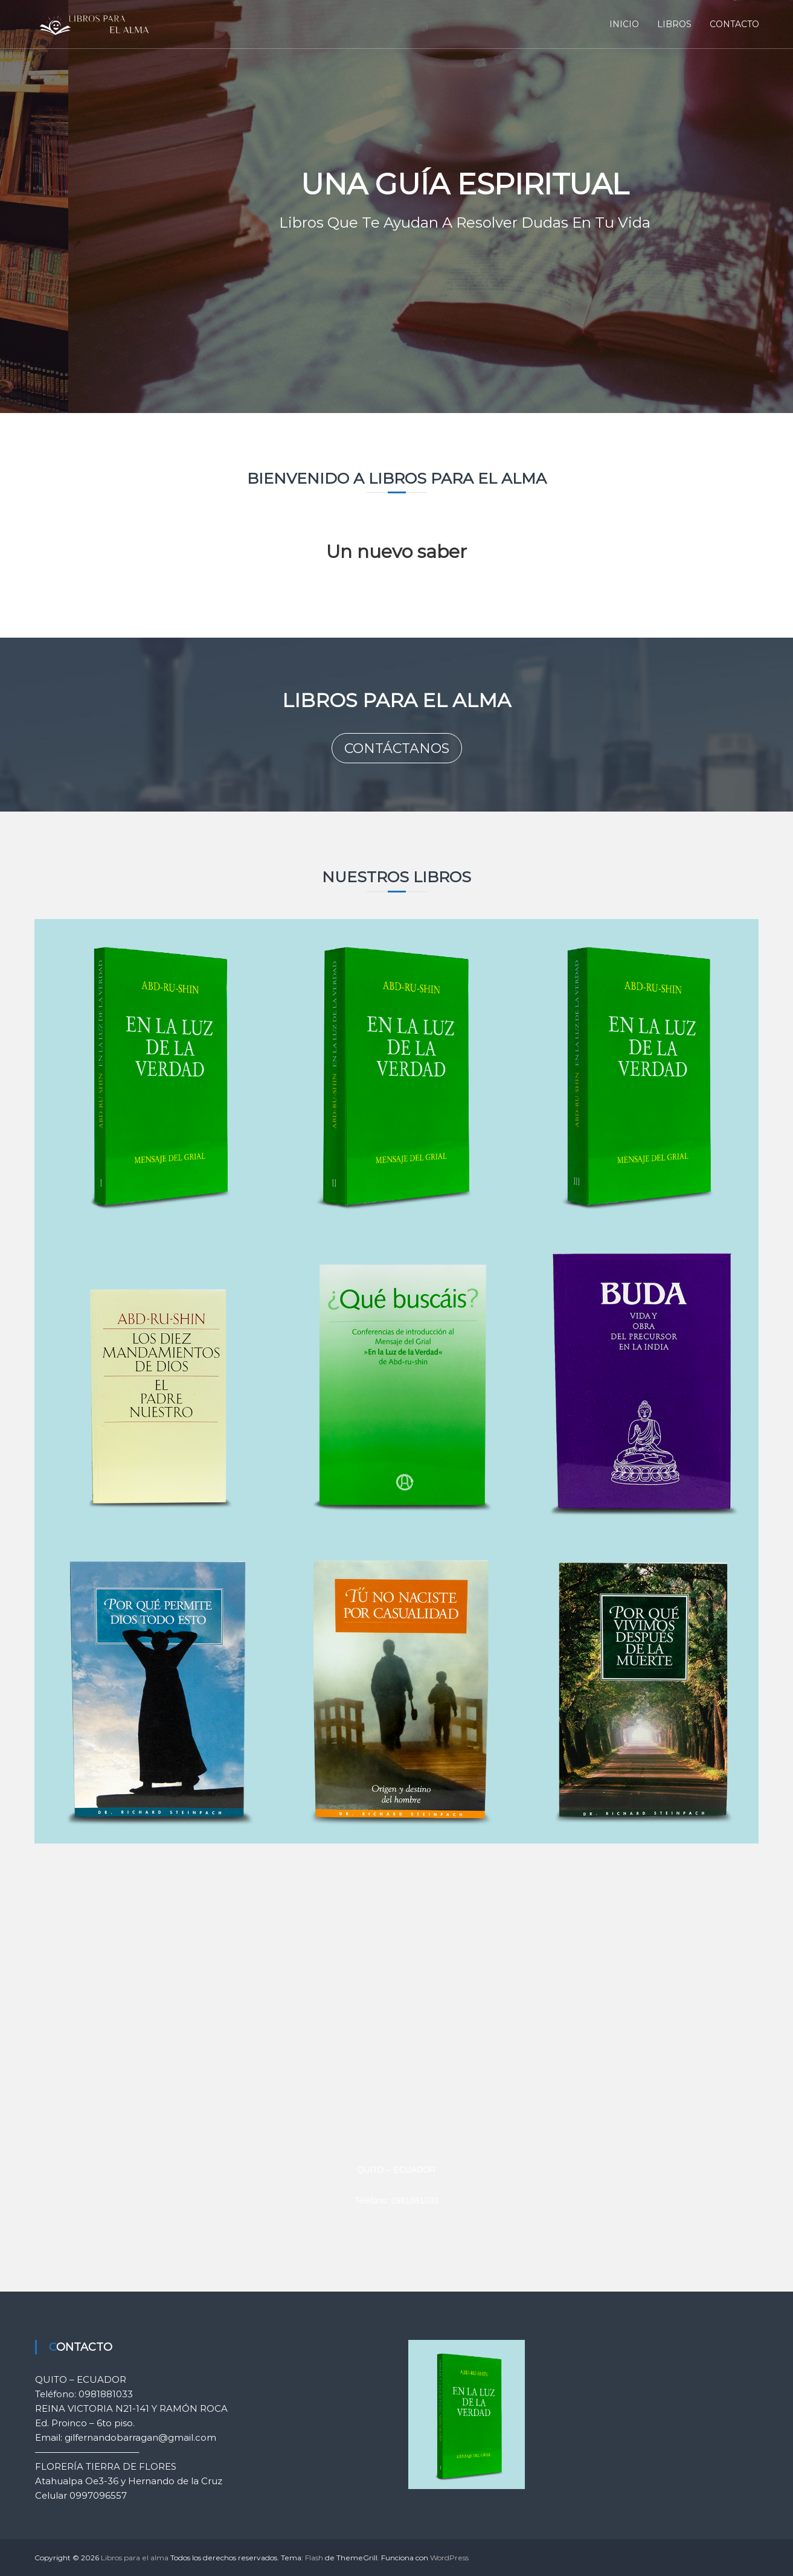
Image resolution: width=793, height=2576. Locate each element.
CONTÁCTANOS (396, 748)
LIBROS (674, 24)
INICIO (624, 24)
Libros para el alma (135, 2557)
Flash (314, 2557)
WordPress (449, 2557)
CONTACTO (734, 24)
